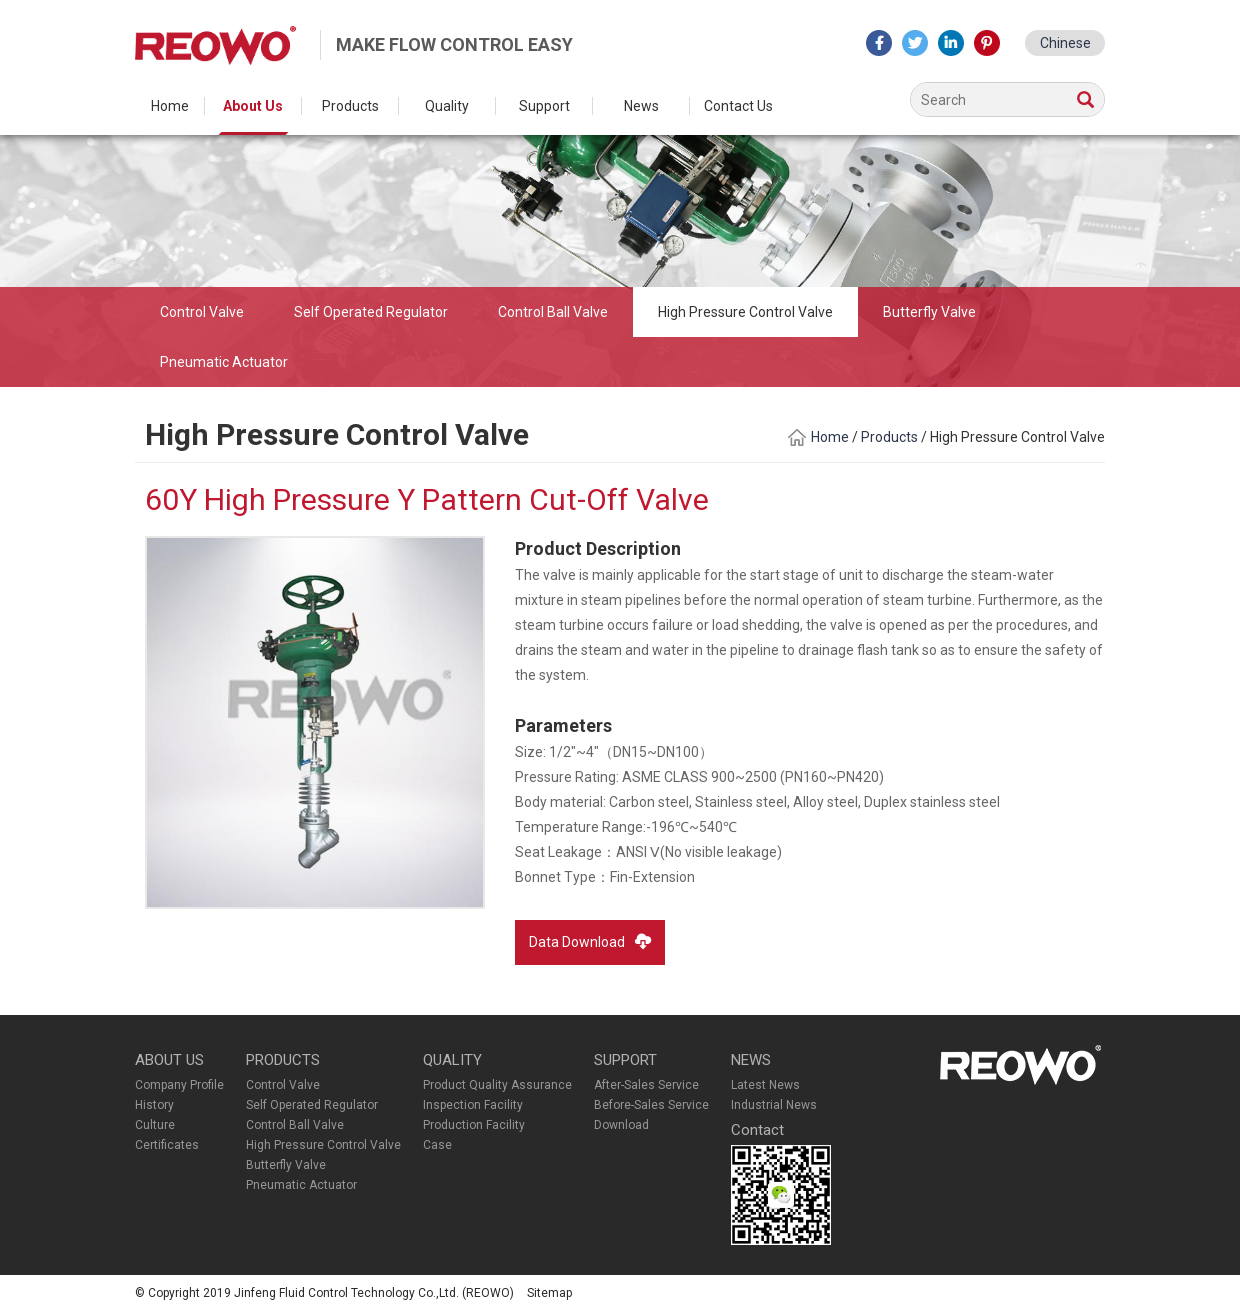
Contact (757, 1130)
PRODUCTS (283, 1060)
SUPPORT (625, 1060)
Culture (155, 1125)
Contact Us (738, 106)
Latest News (765, 1085)
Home (170, 106)
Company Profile (179, 1085)
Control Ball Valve (553, 312)
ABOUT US (169, 1060)
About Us (253, 106)
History (154, 1105)
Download (621, 1125)
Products (350, 106)
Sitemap (549, 1293)
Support (544, 106)
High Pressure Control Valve (745, 312)
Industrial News (774, 1105)
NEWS (751, 1060)
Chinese (1065, 43)
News (641, 106)
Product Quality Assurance (497, 1085)
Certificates (167, 1145)
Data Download (590, 941)
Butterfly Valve (929, 312)
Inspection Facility (473, 1105)
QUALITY (452, 1060)
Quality (447, 106)
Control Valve (202, 312)
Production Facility (474, 1125)
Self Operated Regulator (371, 312)
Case (437, 1145)
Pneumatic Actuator (224, 362)
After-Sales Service (646, 1085)
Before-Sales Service (651, 1105)
